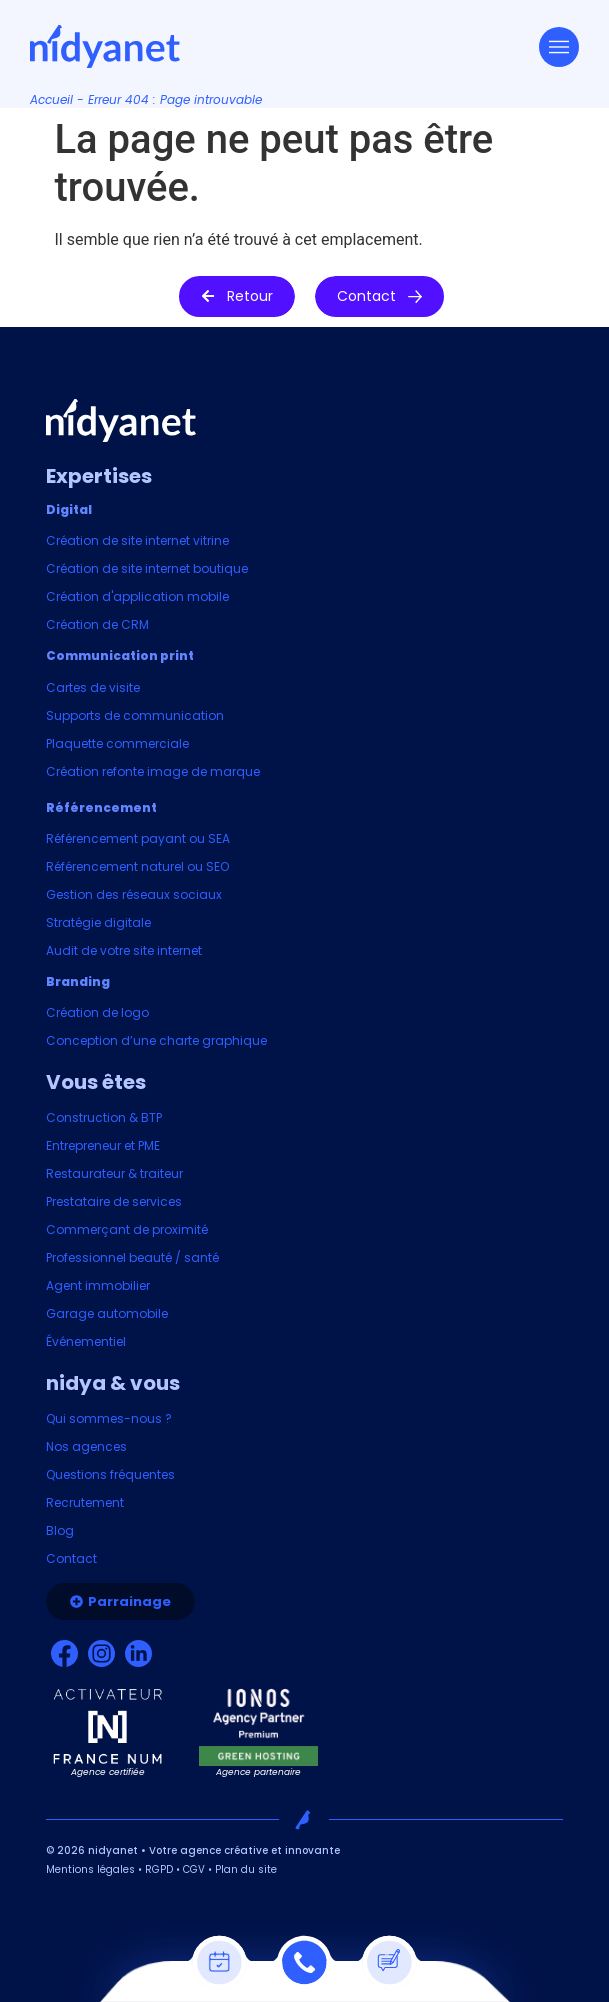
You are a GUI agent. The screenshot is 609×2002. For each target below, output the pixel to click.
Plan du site (246, 1869)
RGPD (159, 1869)
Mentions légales (90, 1869)
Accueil (51, 99)
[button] (237, 296)
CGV (194, 1869)
